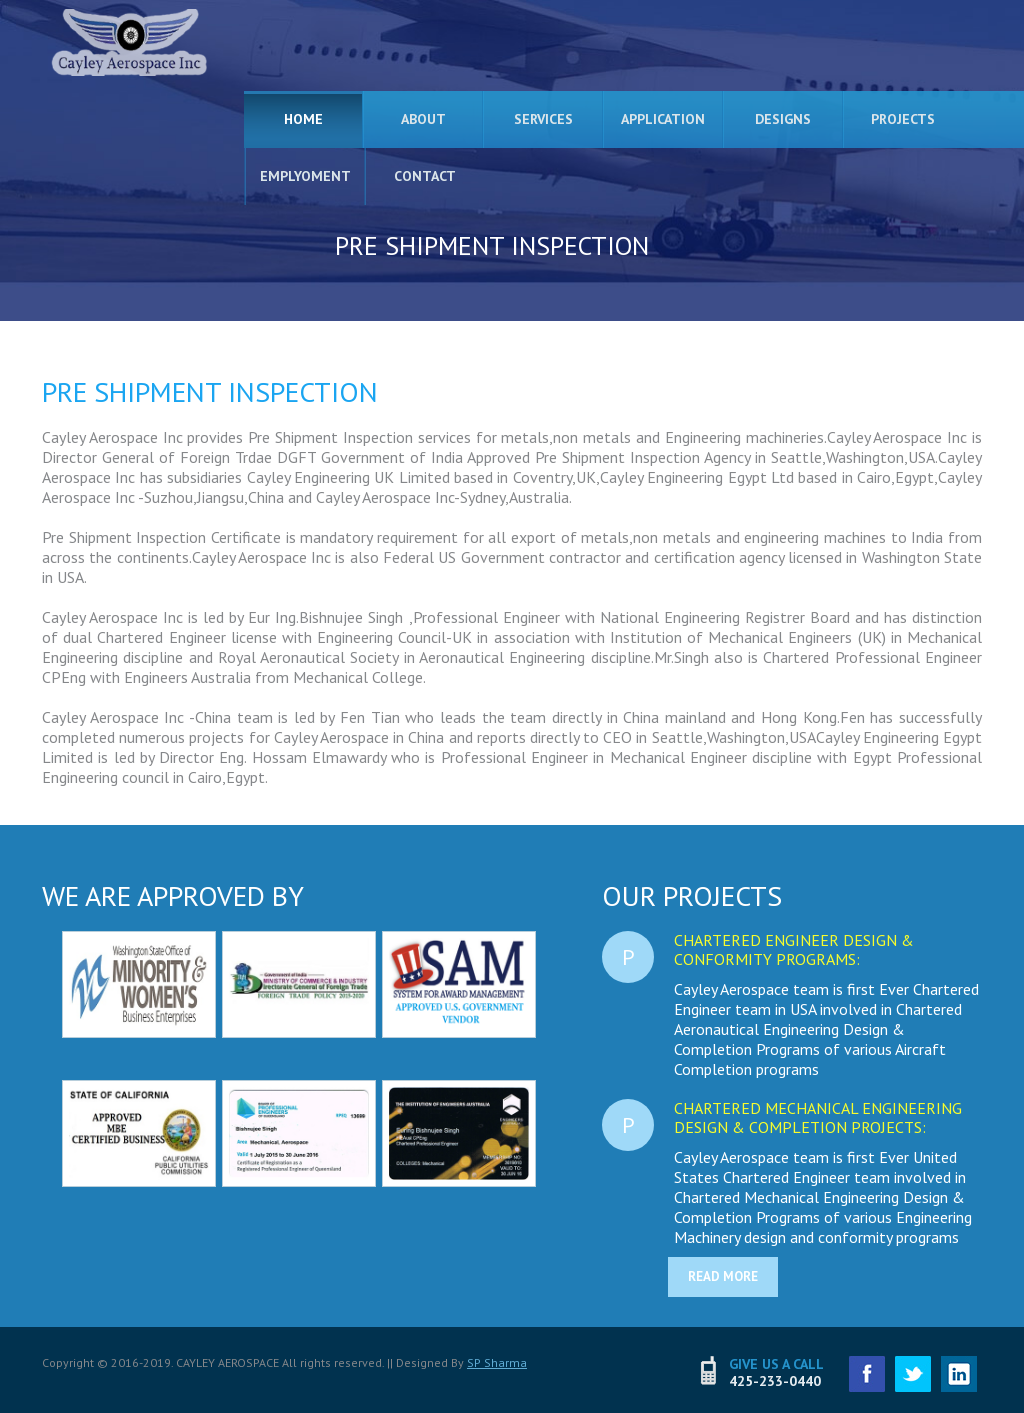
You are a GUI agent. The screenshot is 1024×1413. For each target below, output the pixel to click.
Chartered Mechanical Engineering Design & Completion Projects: (818, 1117)
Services (543, 119)
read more (723, 1276)
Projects (903, 119)
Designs (783, 119)
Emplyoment (305, 176)
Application (663, 119)
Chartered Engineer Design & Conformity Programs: (794, 949)
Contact (425, 176)
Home (303, 119)
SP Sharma (497, 1362)
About (423, 119)
